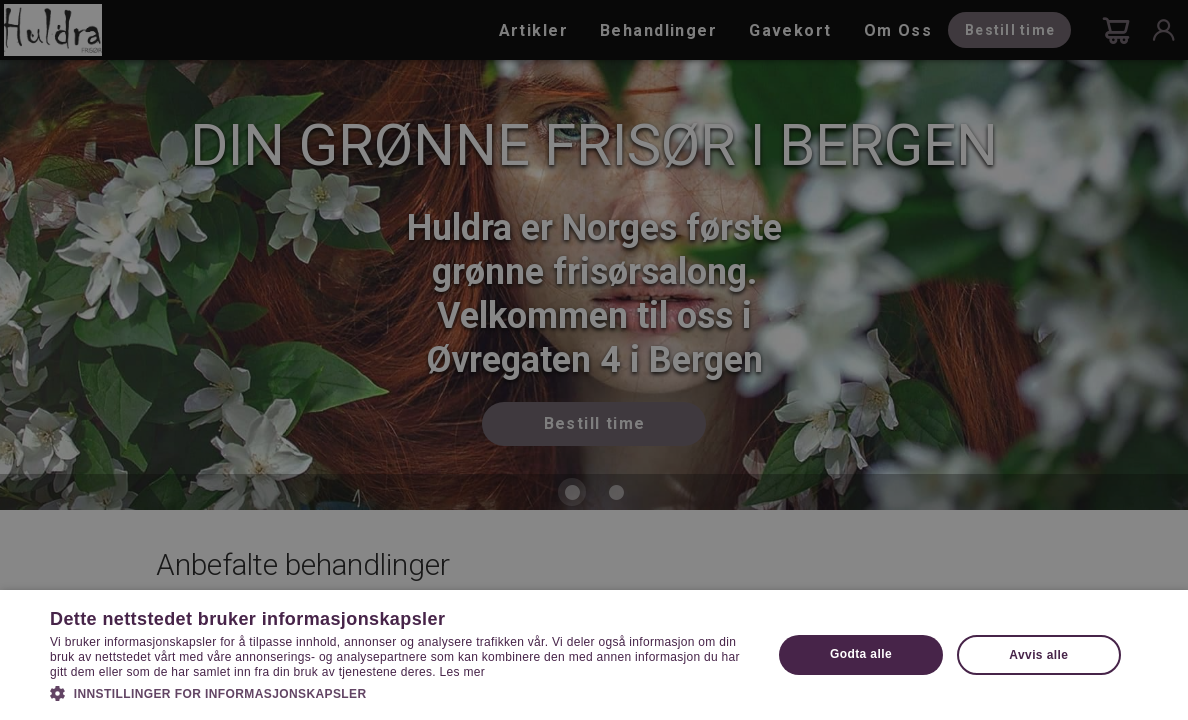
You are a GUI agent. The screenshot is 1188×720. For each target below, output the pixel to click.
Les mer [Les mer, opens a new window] (462, 672)
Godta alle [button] (861, 654)
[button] (400, 692)
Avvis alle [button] (1038, 655)
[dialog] (594, 360)
